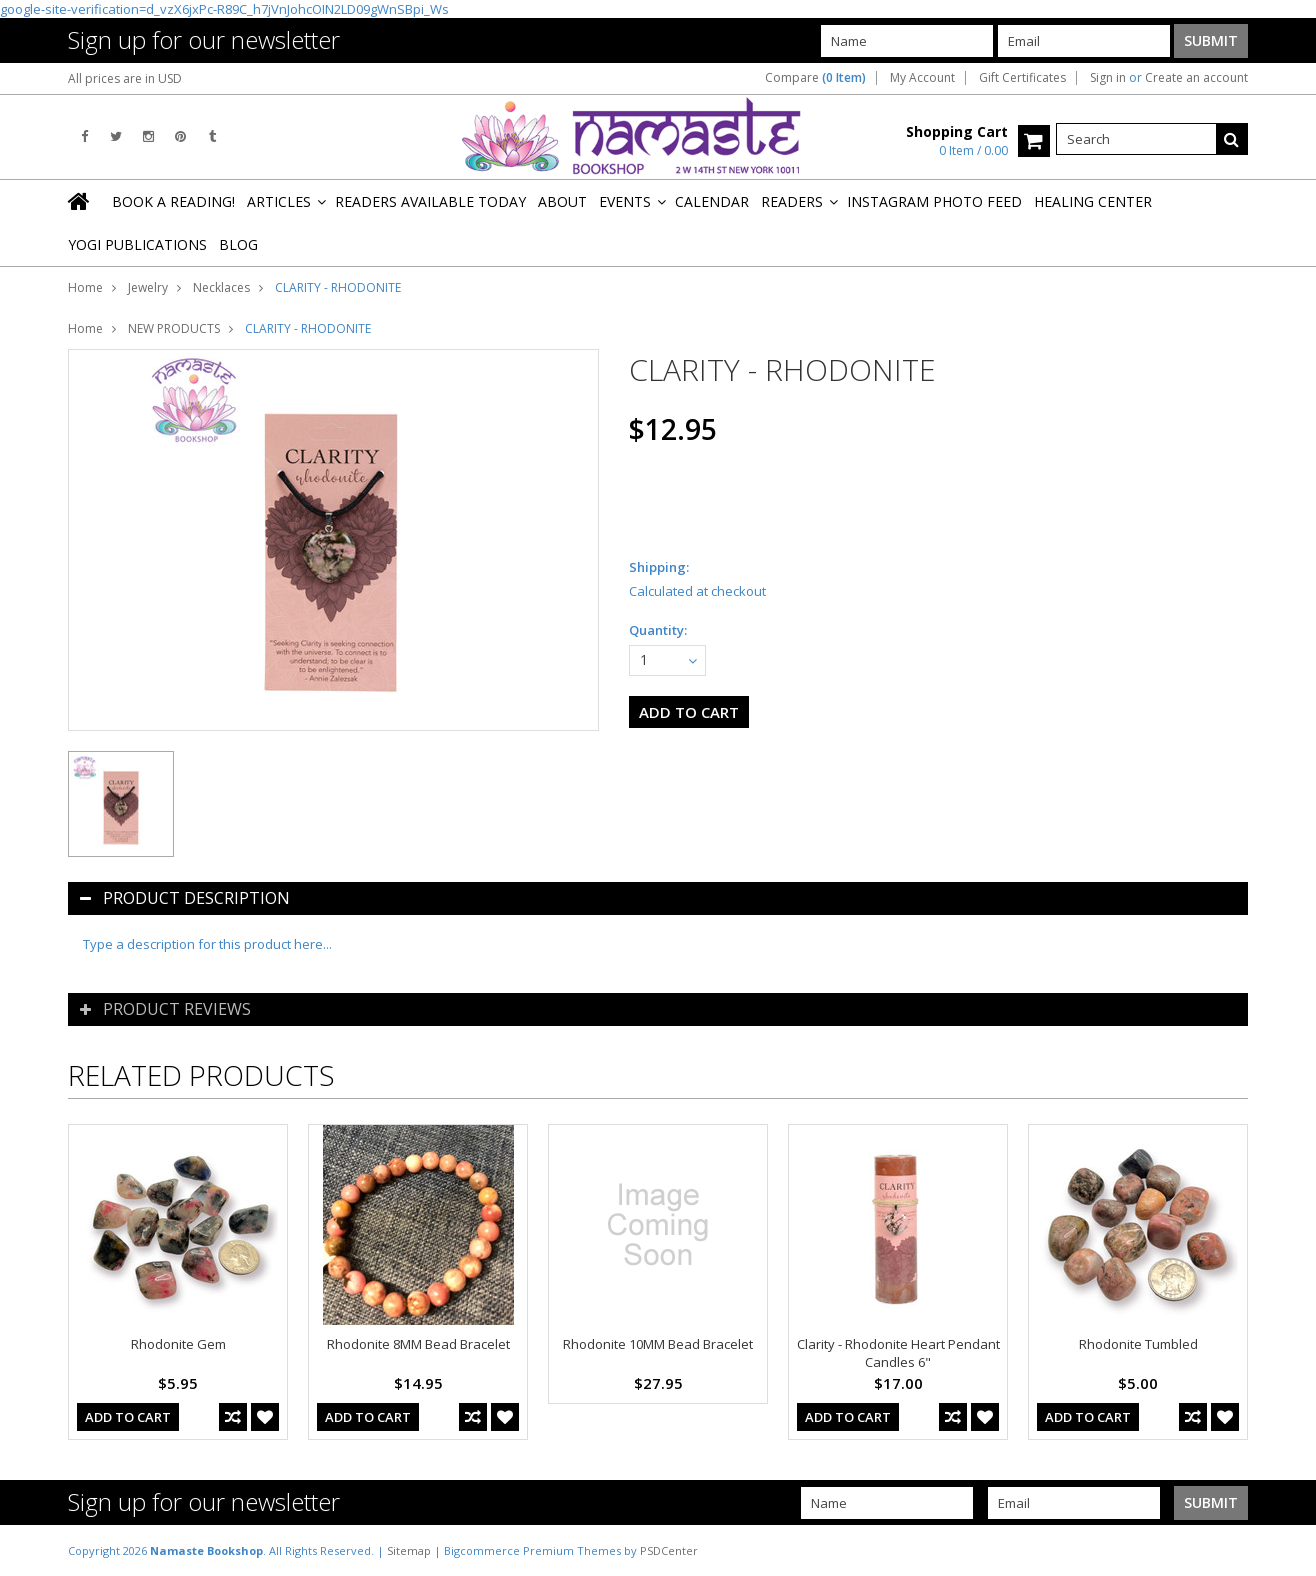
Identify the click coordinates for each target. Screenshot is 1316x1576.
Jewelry (148, 287)
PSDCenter (669, 1550)
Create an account (1196, 78)
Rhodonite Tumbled (1138, 1344)
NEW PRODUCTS (174, 328)
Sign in (1108, 78)
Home (85, 287)
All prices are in (125, 78)
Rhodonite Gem (178, 1344)
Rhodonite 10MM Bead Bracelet (658, 1344)
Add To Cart (128, 1417)
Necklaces (221, 287)
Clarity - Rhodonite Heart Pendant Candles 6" (898, 1353)
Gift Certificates (1022, 78)
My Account (922, 78)
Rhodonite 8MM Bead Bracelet (418, 1344)
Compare (815, 78)
